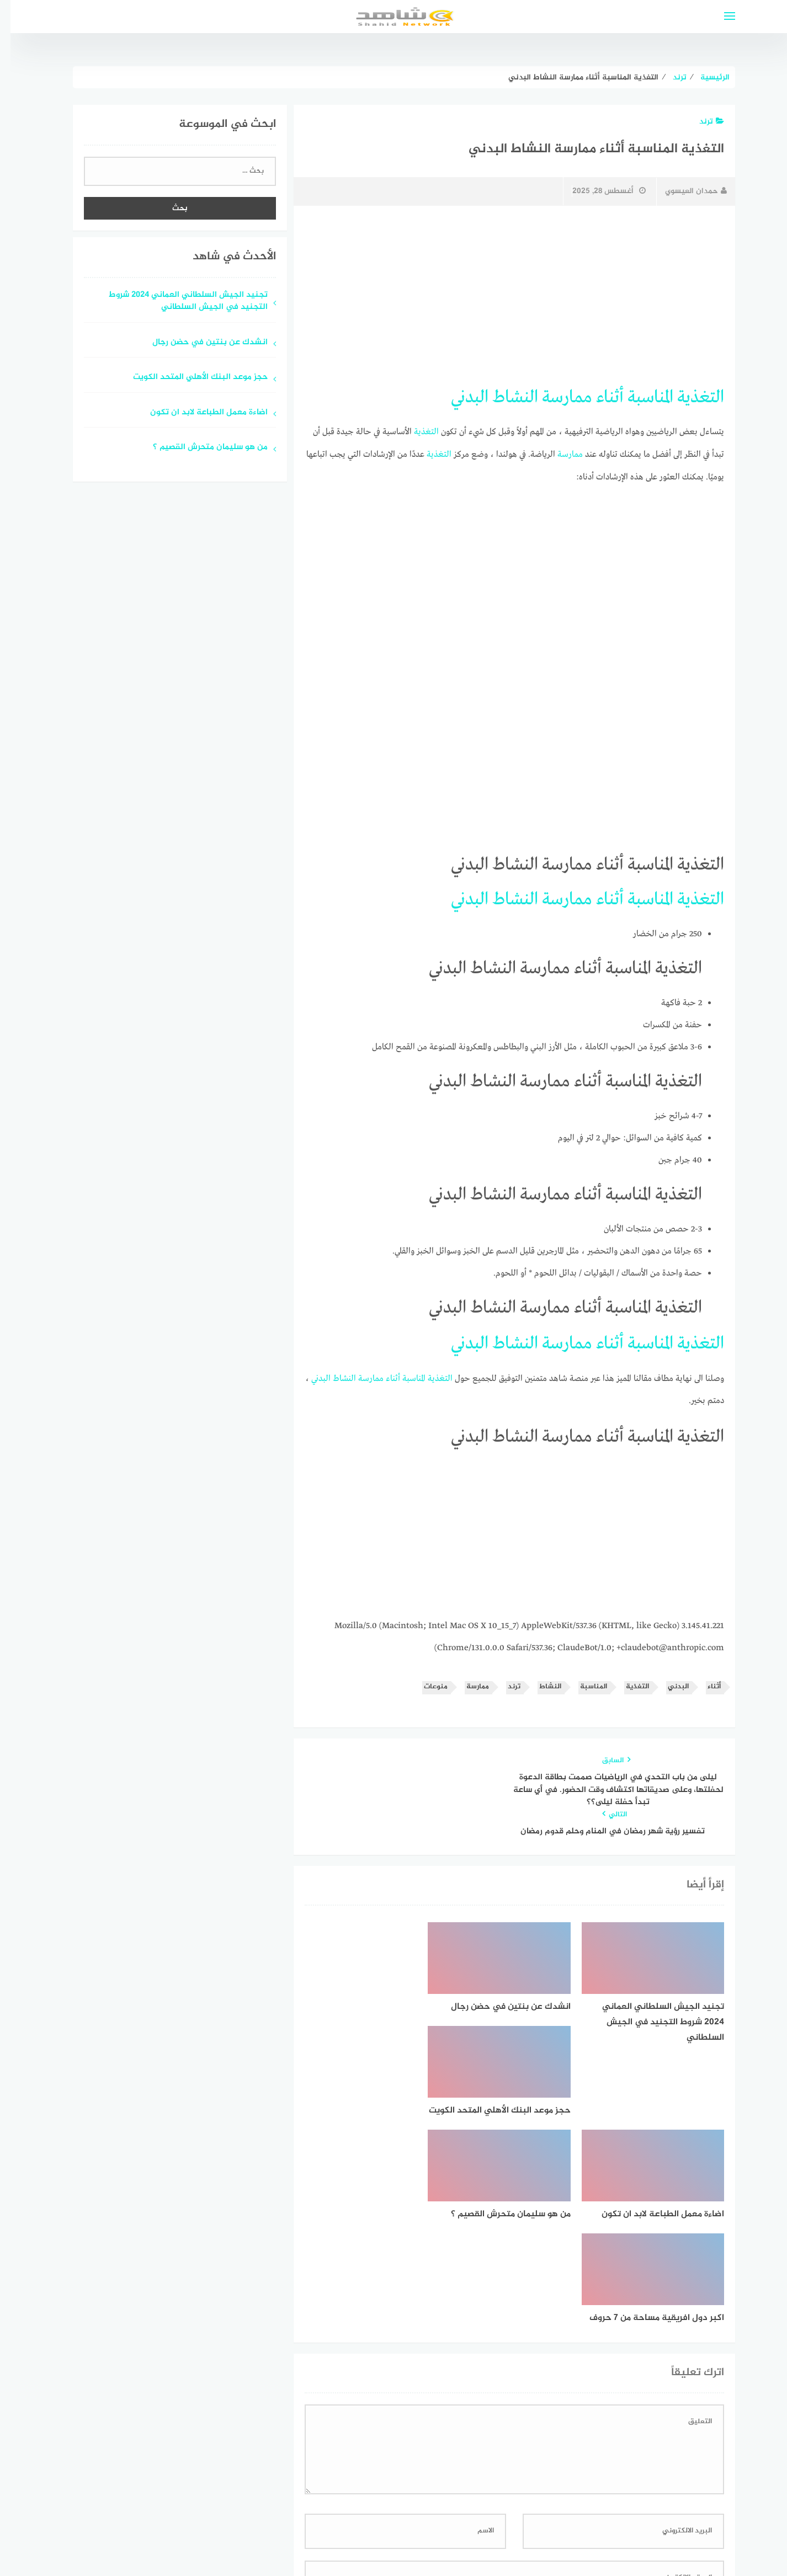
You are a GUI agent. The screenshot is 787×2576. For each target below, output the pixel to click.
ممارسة (556, 397)
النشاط (505, 397)
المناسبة (640, 397)
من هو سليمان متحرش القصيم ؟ (199, 447)
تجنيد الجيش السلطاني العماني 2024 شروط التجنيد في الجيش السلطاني (177, 301)
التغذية (690, 397)
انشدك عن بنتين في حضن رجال (199, 343)
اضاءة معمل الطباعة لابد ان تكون (198, 413)
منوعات (425, 1685)
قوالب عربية (347, 2539)
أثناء (599, 397)
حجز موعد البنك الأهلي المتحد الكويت (190, 377)
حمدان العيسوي (685, 191)
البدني (459, 397)
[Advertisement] (504, 296)
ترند (701, 121)
